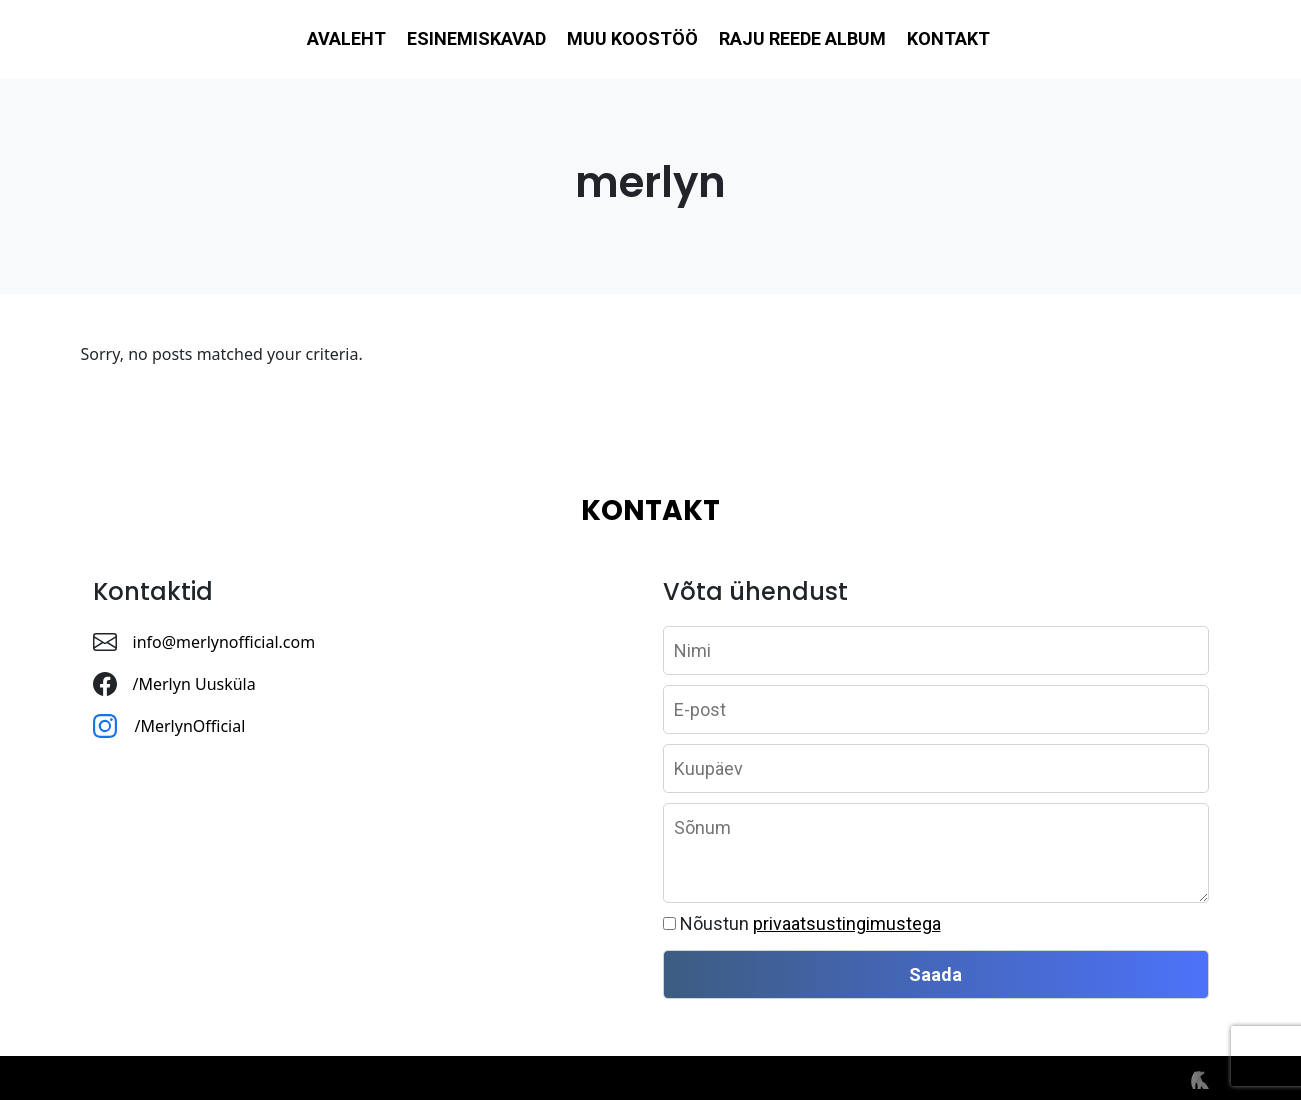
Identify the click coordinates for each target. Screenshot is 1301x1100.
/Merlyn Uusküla (194, 684)
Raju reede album (802, 38)
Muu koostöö (632, 38)
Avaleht (346, 38)
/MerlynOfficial (192, 726)
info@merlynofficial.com (224, 642)
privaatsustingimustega (847, 923)
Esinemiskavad (476, 38)
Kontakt (948, 38)
